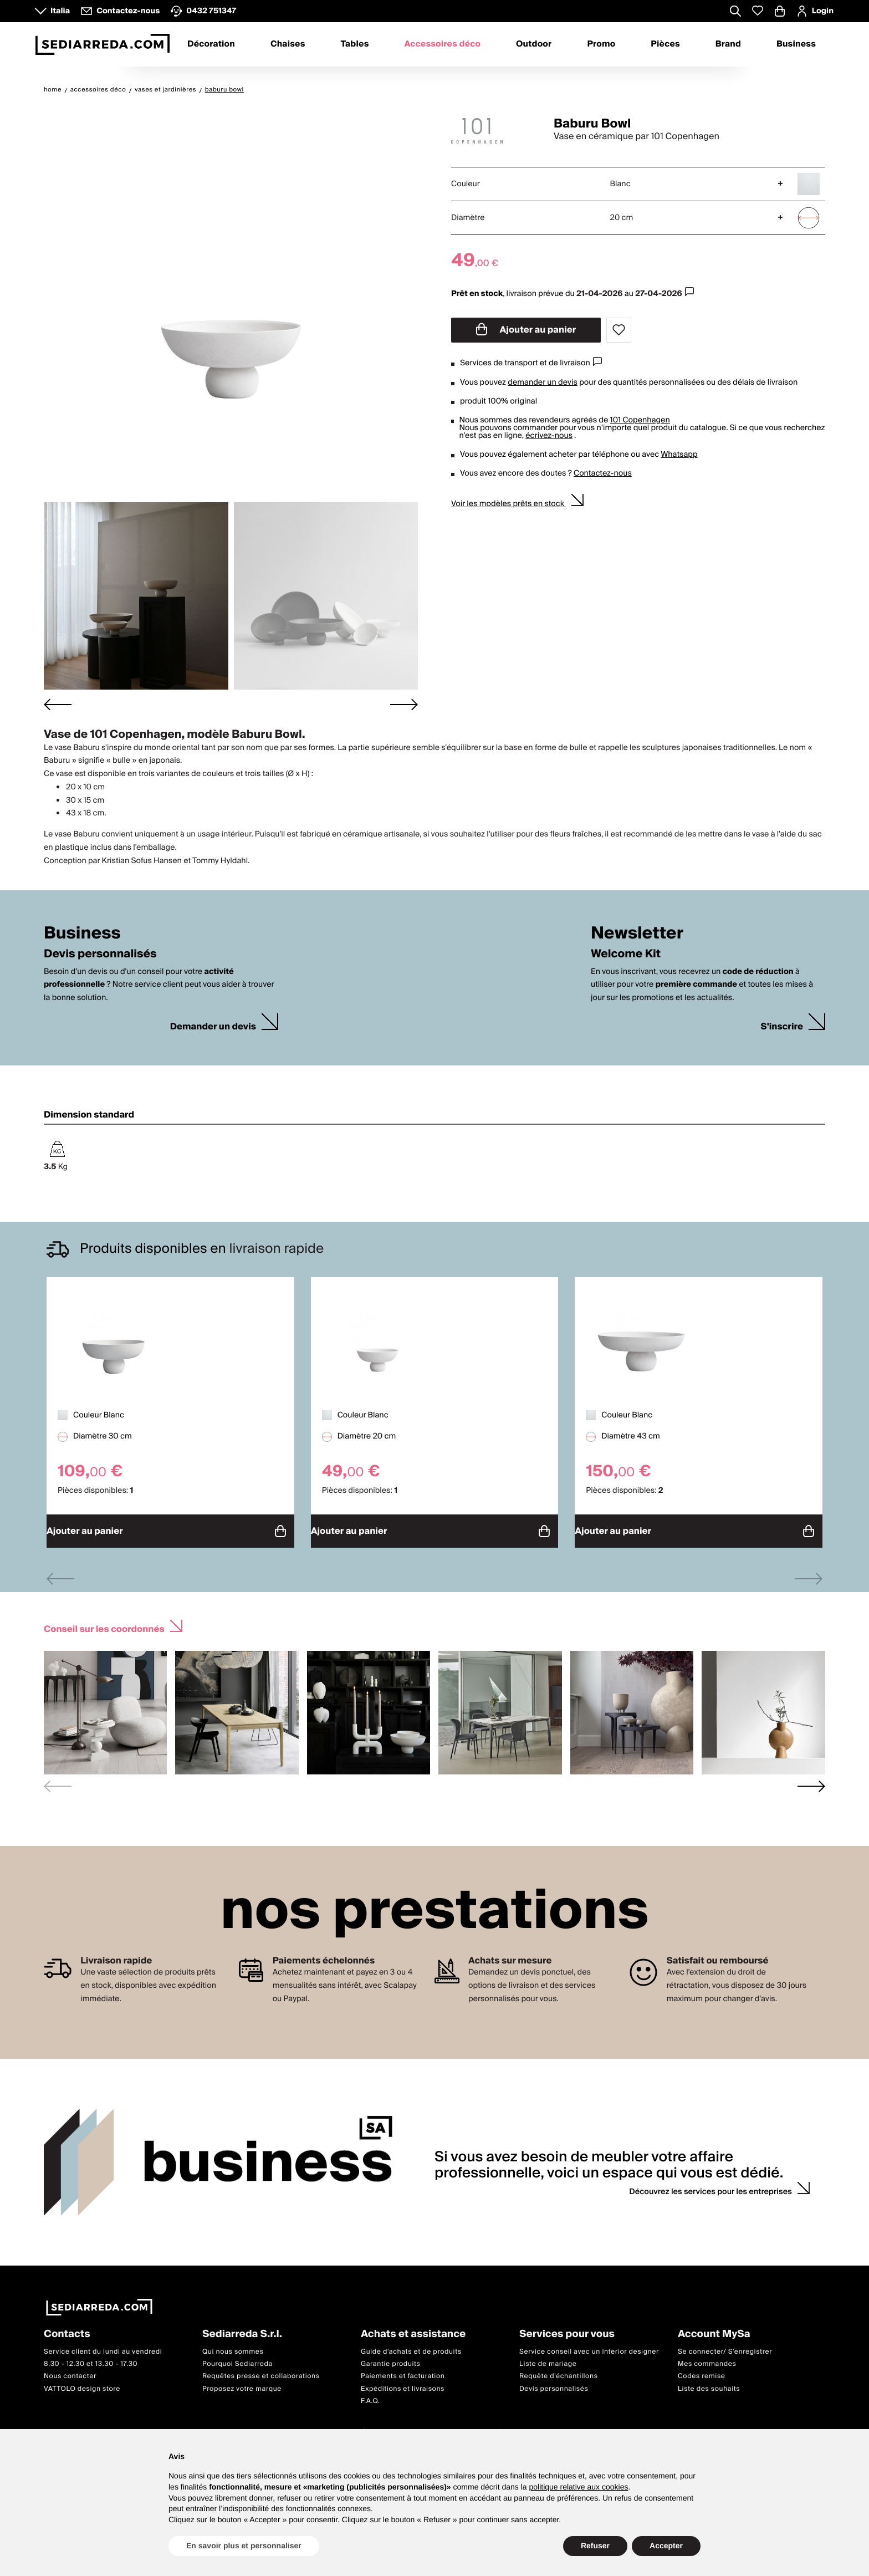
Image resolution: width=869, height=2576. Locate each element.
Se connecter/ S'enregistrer (725, 2346)
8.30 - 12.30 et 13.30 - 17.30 (90, 2358)
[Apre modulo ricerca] (735, 12)
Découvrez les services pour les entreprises (710, 2186)
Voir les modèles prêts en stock (508, 504)
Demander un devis (213, 1027)
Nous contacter (70, 2371)
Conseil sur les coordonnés (104, 1622)
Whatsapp (679, 454)
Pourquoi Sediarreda (237, 2358)
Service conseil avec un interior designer (589, 2346)
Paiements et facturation (403, 2371)
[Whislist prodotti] (757, 10)
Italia (60, 11)
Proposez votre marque (242, 2383)
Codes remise (701, 2371)
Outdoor (533, 44)
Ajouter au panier (526, 330)
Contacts (67, 2329)
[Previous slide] (60, 1573)
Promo (601, 44)
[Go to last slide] (57, 704)
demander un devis (542, 382)
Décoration (211, 44)
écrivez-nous (548, 435)
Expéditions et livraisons (402, 2383)
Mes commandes (707, 2358)
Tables (354, 44)
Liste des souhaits (709, 2383)
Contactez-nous (603, 473)
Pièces (665, 44)
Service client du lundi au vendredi (103, 2346)
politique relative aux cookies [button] (578, 2486)
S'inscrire (782, 1027)
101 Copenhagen (640, 420)
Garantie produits (391, 2358)
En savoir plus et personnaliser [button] (243, 2545)
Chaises (287, 44)
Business (796, 44)
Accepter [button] (666, 2545)
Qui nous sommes (232, 2346)
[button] (136, 596)
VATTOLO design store (82, 2383)
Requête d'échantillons (558, 2371)
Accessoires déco (442, 44)
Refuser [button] (595, 2545)
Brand (728, 44)
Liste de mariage (548, 2358)
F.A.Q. (370, 2395)
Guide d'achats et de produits (411, 2346)
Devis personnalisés (553, 2383)
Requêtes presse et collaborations (261, 2371)
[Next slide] (404, 704)
